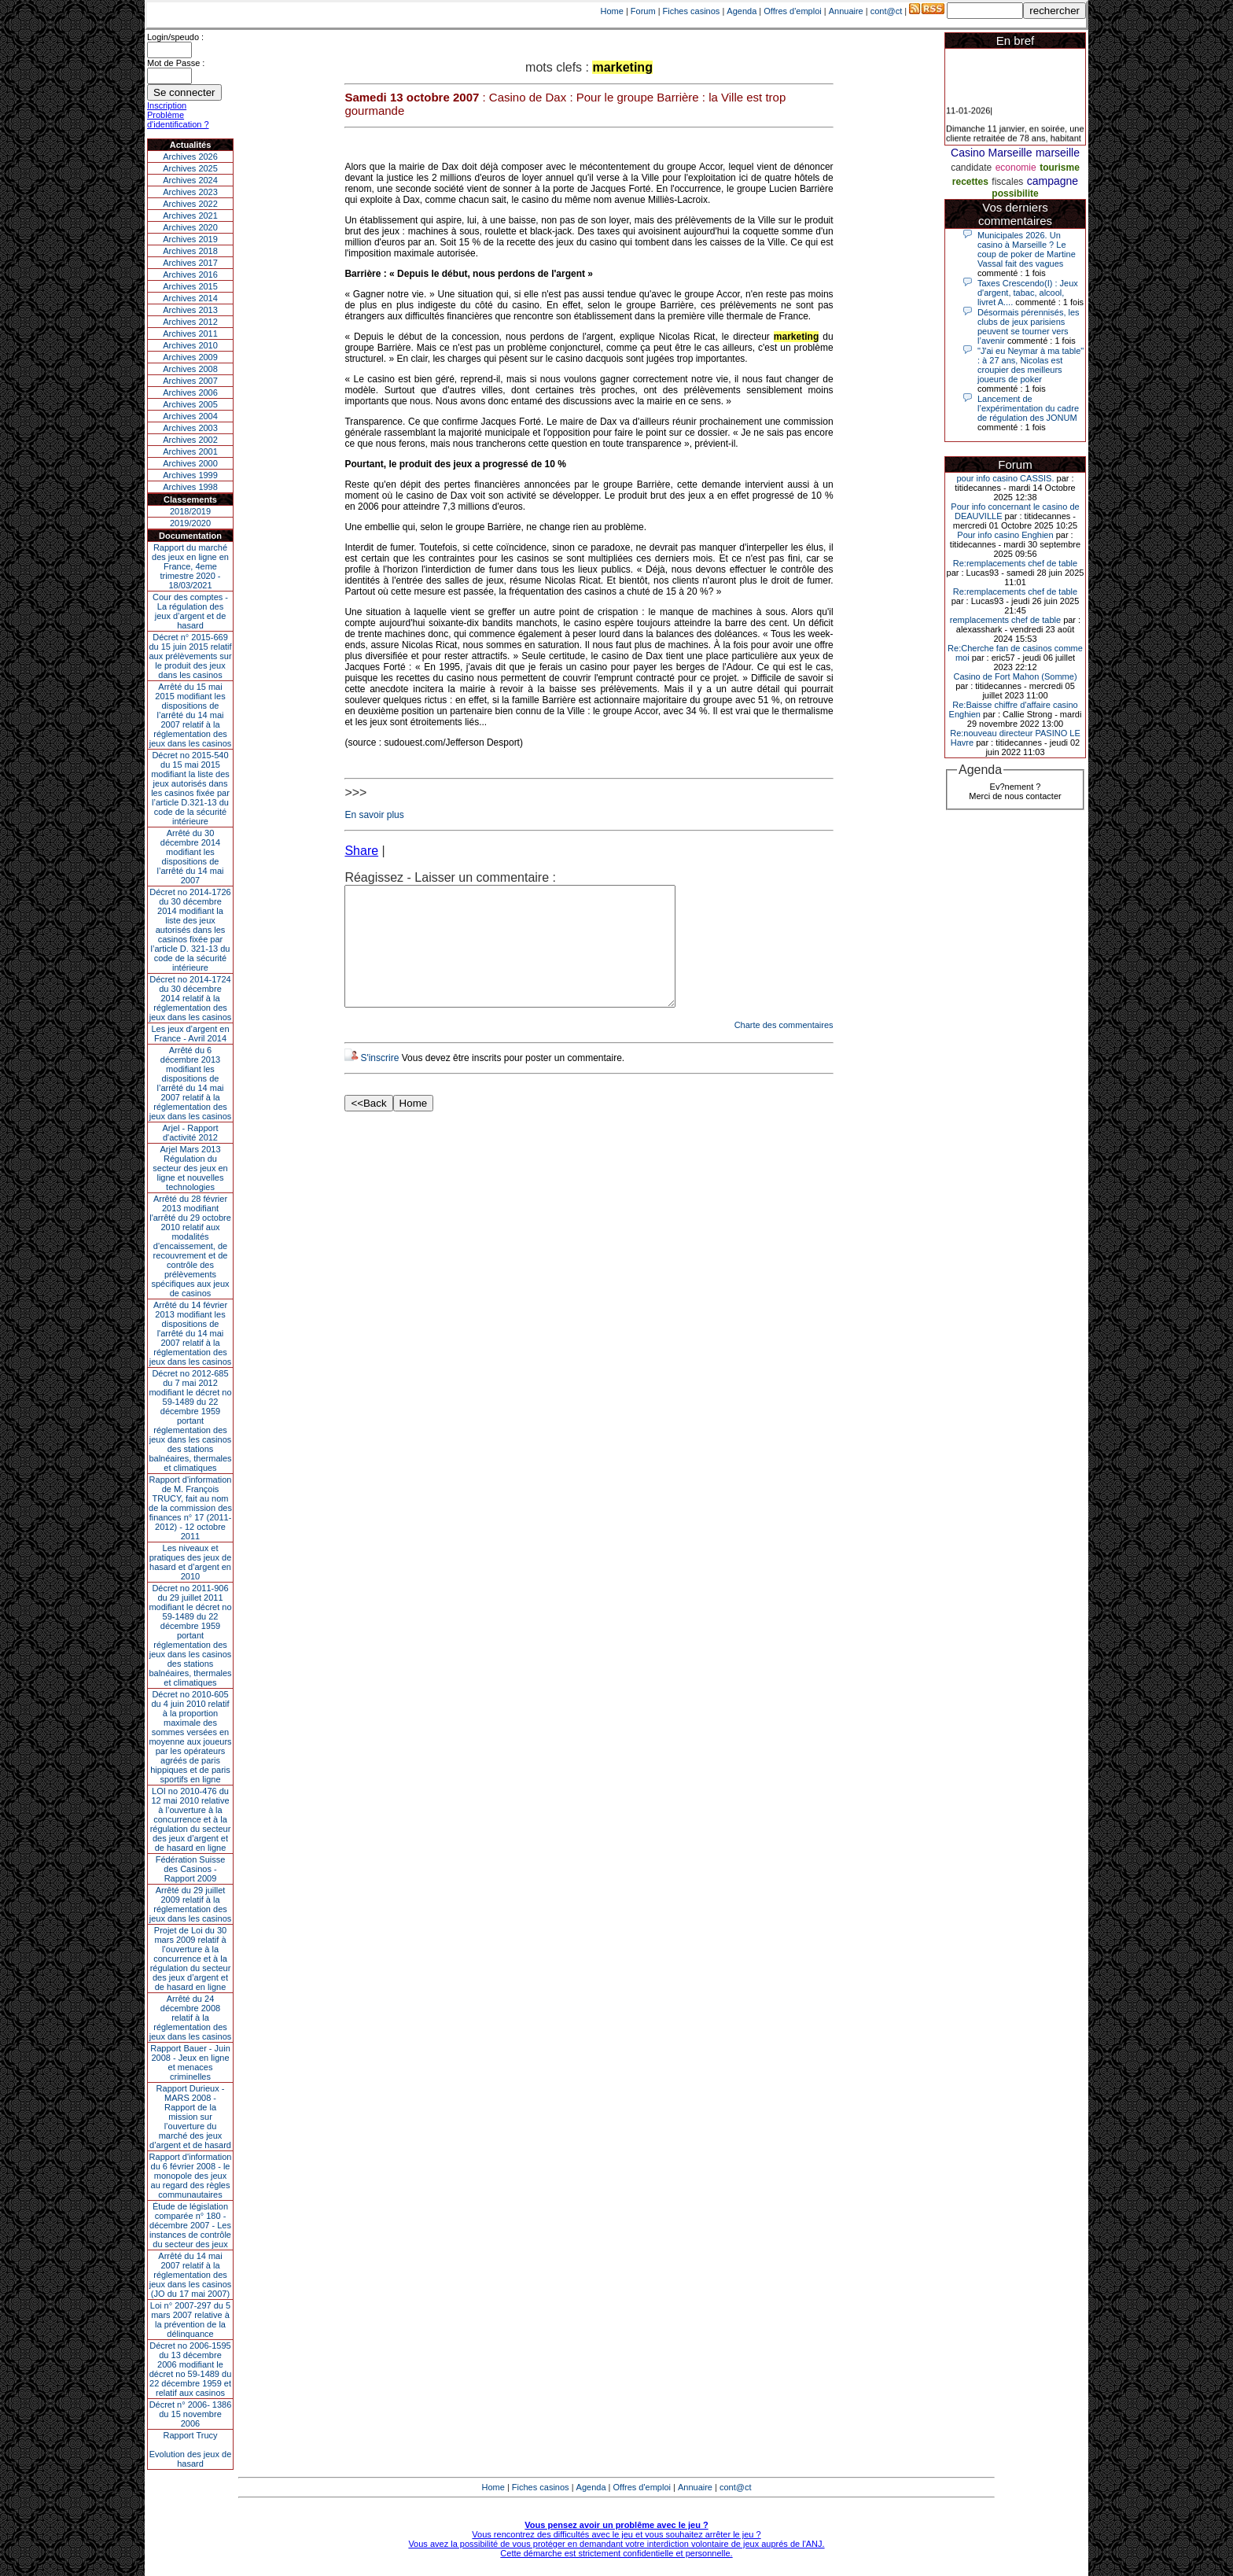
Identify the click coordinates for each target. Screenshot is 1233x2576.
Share (361, 850)
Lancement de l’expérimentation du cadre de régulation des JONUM (1028, 408)
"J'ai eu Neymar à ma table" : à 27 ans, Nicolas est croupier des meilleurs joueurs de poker (1030, 365)
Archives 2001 (190, 451)
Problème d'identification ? (178, 119)
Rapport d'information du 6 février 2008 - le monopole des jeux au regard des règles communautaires (190, 2175)
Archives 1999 (190, 475)
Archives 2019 (190, 239)
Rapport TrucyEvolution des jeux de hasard (190, 2449)
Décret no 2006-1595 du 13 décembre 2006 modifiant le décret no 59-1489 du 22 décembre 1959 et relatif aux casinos (190, 2369)
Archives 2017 (190, 262)
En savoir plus (373, 814)
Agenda (741, 11)
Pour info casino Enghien (1005, 535)
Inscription (166, 105)
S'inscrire (379, 1081)
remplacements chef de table (1005, 620)
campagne (1052, 181)
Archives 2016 (190, 274)
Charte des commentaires (784, 1048)
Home (612, 11)
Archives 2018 (190, 251)
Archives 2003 (190, 428)
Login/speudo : (175, 37)
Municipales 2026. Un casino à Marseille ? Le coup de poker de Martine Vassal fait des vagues (1026, 249)
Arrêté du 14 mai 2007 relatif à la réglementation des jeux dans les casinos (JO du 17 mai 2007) (190, 2274)
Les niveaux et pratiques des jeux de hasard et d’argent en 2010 (190, 1562)
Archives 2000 (190, 463)
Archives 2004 (190, 416)
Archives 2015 (190, 286)
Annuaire (846, 11)
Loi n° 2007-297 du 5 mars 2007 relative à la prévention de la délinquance (190, 2319)
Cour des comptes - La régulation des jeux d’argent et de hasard (190, 611)
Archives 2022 (190, 203)
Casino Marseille (991, 152)
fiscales (1007, 181)
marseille (1058, 152)
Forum (643, 11)
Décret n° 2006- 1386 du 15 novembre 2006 (190, 2414)
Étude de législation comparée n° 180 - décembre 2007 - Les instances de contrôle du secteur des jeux (190, 2225)
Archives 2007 (190, 380)
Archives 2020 (190, 227)
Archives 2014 (190, 298)
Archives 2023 (190, 192)
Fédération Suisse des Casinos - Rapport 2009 (191, 1869)
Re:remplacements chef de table (1015, 563)
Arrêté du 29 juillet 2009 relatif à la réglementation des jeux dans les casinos (190, 1904)
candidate (971, 167)
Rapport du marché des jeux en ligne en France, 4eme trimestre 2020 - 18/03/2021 (190, 566)
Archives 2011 (190, 333)
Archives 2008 (190, 369)
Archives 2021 (190, 215)
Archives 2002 (190, 439)
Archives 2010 (190, 345)
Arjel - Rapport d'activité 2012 (191, 1132)
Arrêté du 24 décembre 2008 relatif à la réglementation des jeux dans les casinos (190, 2017)
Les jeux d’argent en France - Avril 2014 (190, 1033)
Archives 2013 (190, 310)
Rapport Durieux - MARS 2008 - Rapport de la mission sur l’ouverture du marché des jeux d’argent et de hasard (190, 2117)
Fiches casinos (691, 11)
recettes (970, 181)
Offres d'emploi (792, 11)
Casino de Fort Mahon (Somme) (1015, 676)
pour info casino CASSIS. (1005, 478)
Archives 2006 (190, 392)
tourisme (1060, 167)
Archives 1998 (190, 487)
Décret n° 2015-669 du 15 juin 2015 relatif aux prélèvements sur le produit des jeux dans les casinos (190, 656)
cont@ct (886, 11)
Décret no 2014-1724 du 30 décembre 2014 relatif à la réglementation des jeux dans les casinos (190, 998)
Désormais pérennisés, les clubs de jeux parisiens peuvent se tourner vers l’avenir (1028, 326)
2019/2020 (190, 523)
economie (1016, 167)
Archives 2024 (190, 180)
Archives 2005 (190, 404)
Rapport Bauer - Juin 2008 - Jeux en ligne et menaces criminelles (190, 2062)
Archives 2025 (190, 168)
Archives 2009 (190, 357)
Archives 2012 (190, 321)
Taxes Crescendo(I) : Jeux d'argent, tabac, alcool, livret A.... (1027, 292)
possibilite (1015, 193)
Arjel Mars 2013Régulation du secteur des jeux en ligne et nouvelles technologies (190, 1168)
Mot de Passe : (175, 63)
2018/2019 (190, 511)
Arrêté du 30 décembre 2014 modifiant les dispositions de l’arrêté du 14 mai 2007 (190, 856)
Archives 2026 (190, 156)
